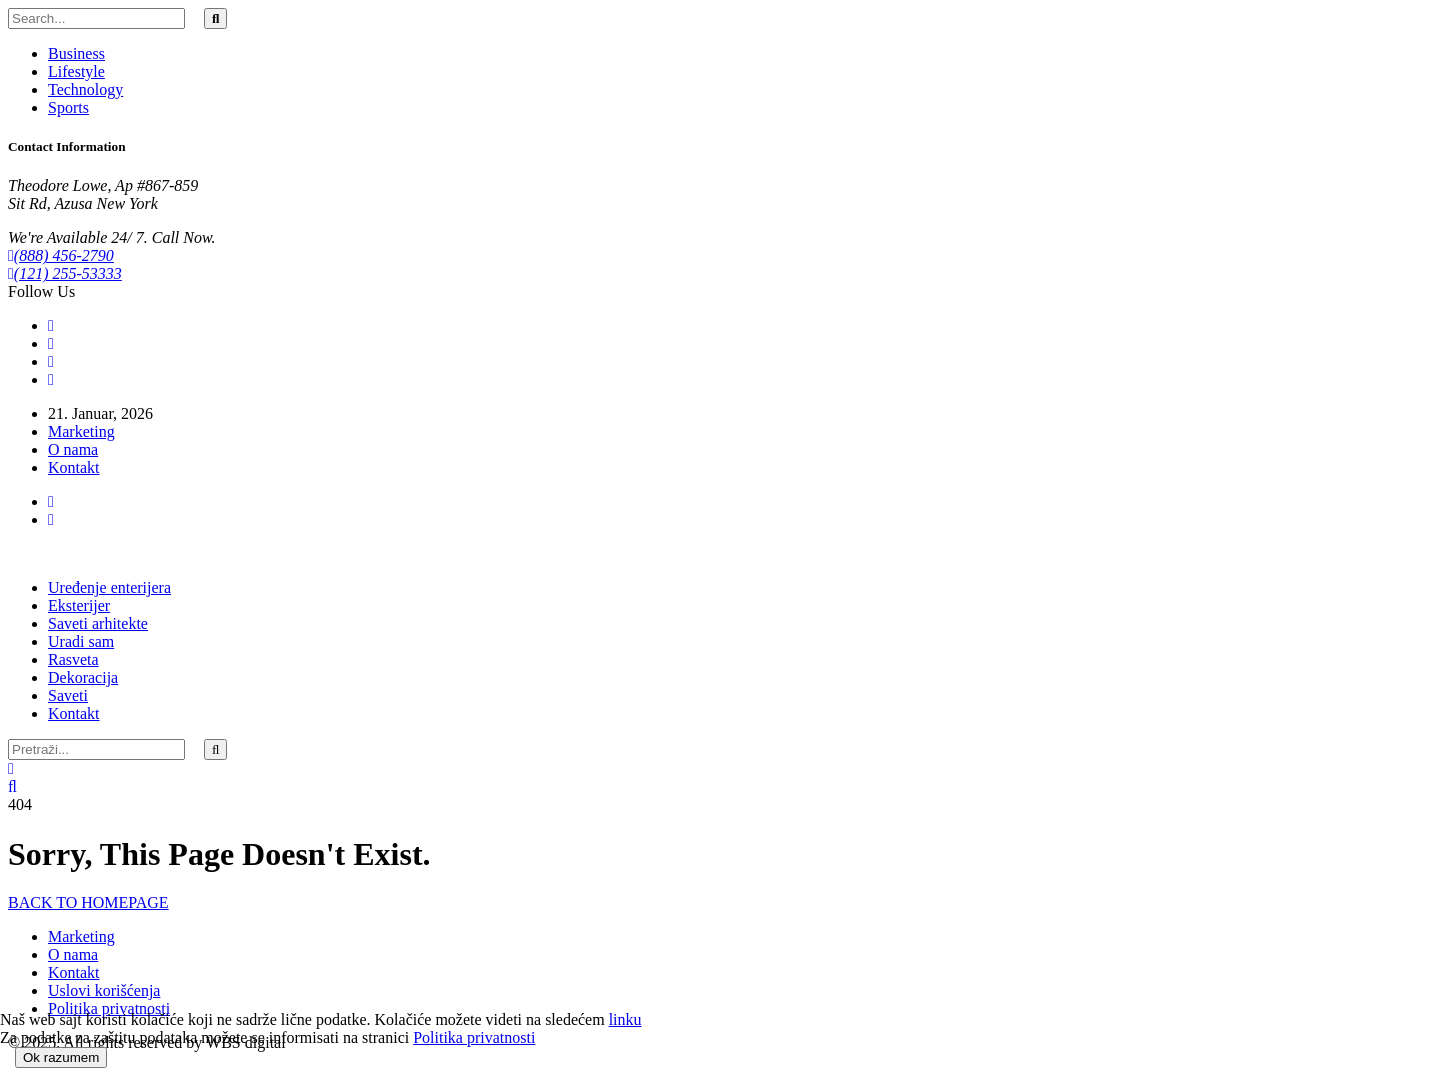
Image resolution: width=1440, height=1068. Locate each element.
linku (625, 1019)
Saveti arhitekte (98, 623)
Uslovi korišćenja (104, 990)
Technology (85, 89)
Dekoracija (83, 677)
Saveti (68, 695)
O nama (73, 449)
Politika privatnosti (109, 1008)
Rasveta (73, 659)
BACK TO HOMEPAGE (88, 902)
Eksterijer (79, 605)
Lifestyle (76, 71)
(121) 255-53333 (65, 273)
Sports (68, 107)
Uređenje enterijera (109, 587)
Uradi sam (81, 641)
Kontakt (74, 467)
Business (76, 53)
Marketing (81, 431)
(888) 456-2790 (61, 255)
